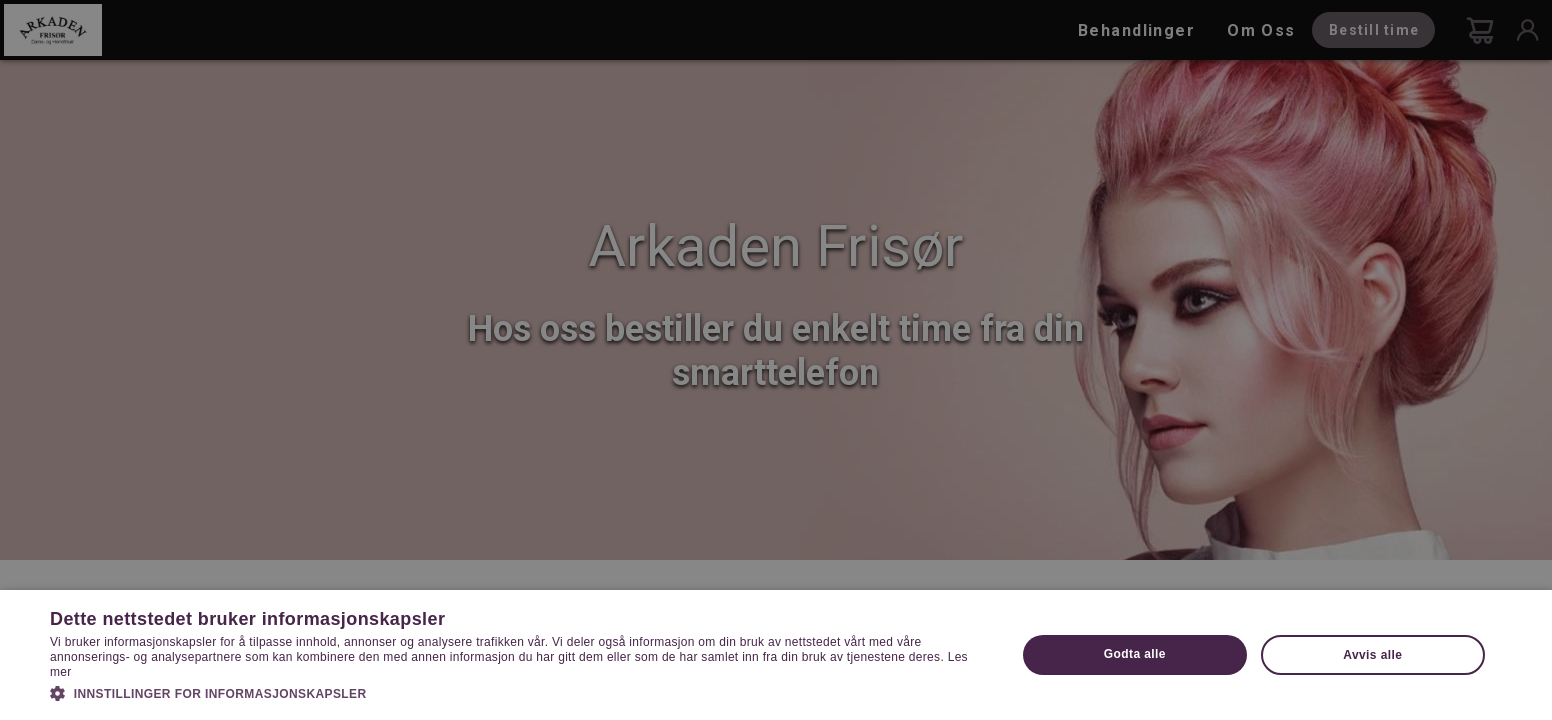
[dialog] (776, 360)
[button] (518, 692)
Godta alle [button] (1135, 654)
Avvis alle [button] (1372, 655)
